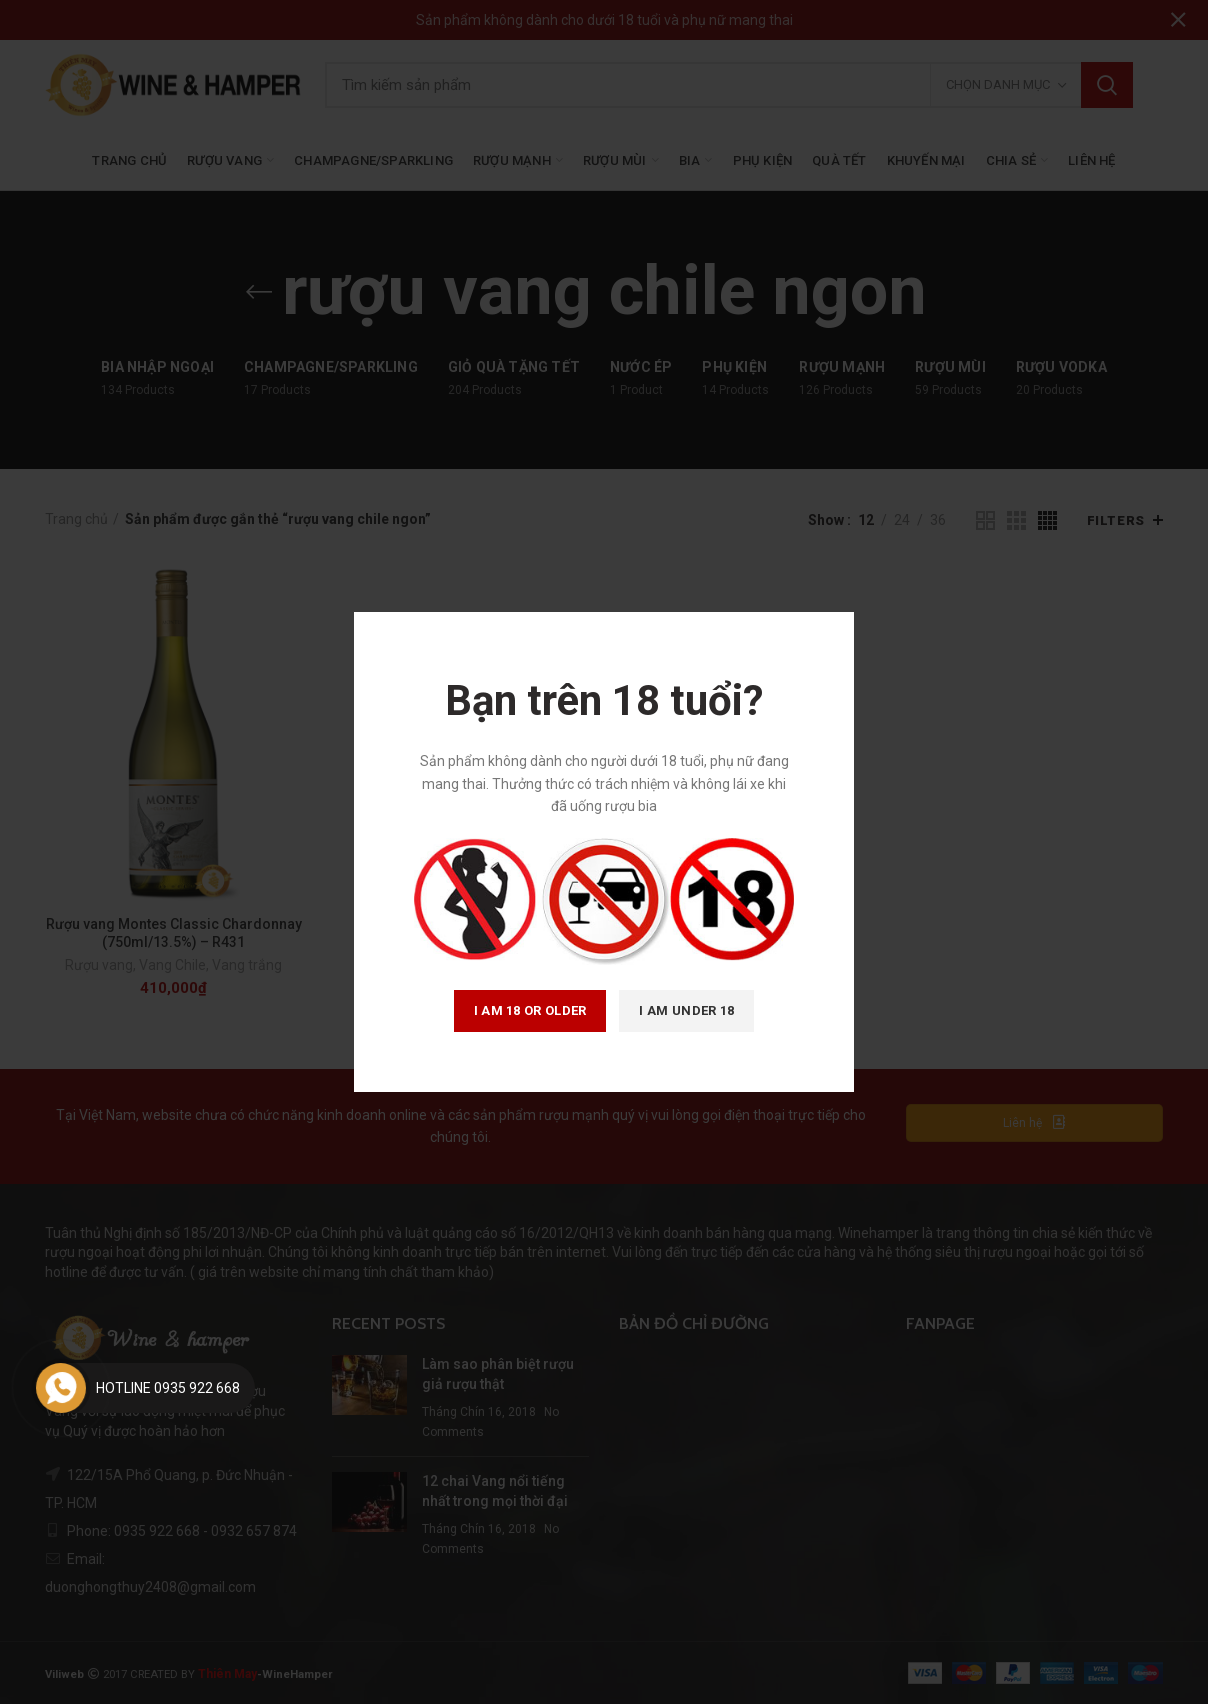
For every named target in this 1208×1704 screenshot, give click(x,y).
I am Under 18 (686, 1010)
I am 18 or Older (530, 1010)
